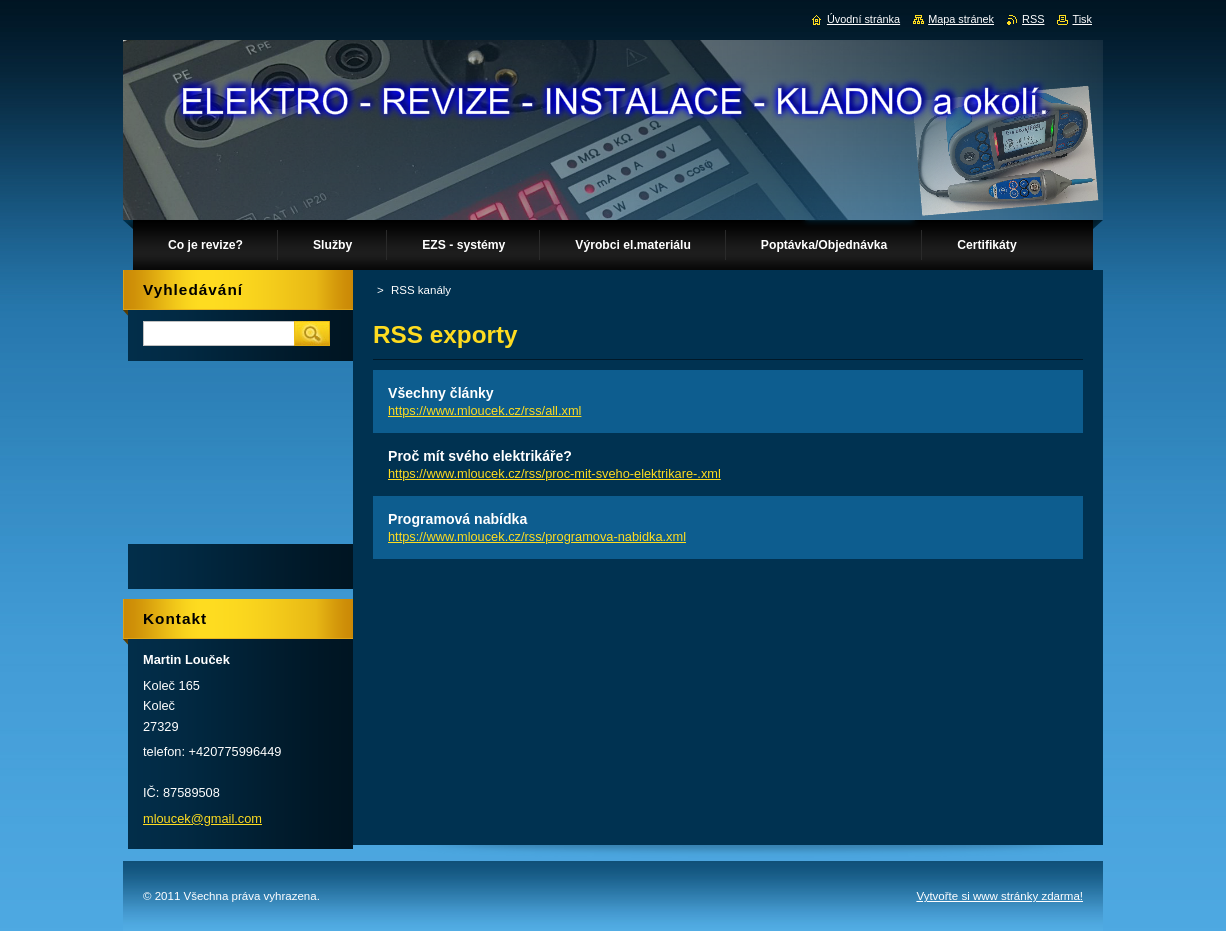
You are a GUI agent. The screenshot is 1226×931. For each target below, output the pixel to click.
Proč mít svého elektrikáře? (480, 456)
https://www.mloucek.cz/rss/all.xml (484, 410)
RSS (1033, 19)
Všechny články (441, 393)
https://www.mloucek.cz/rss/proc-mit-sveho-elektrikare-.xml (554, 473)
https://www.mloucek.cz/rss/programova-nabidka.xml (537, 536)
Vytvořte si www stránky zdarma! (999, 896)
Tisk (1082, 19)
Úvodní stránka (863, 19)
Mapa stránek (961, 19)
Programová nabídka (457, 519)
